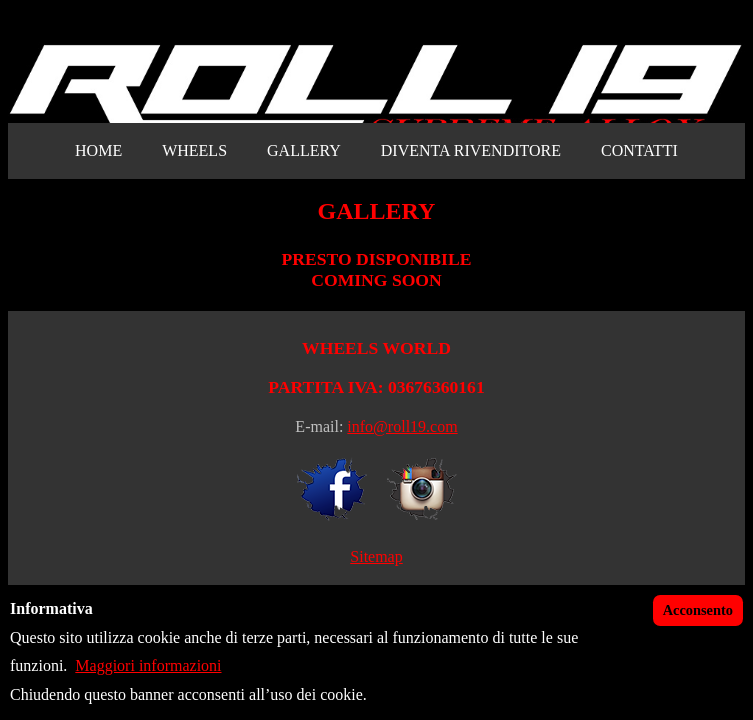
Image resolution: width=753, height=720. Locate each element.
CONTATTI (639, 150)
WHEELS (194, 150)
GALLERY (304, 150)
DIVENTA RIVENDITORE (471, 150)
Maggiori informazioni (148, 665)
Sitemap (376, 556)
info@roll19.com (402, 426)
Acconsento (698, 610)
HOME (98, 150)
